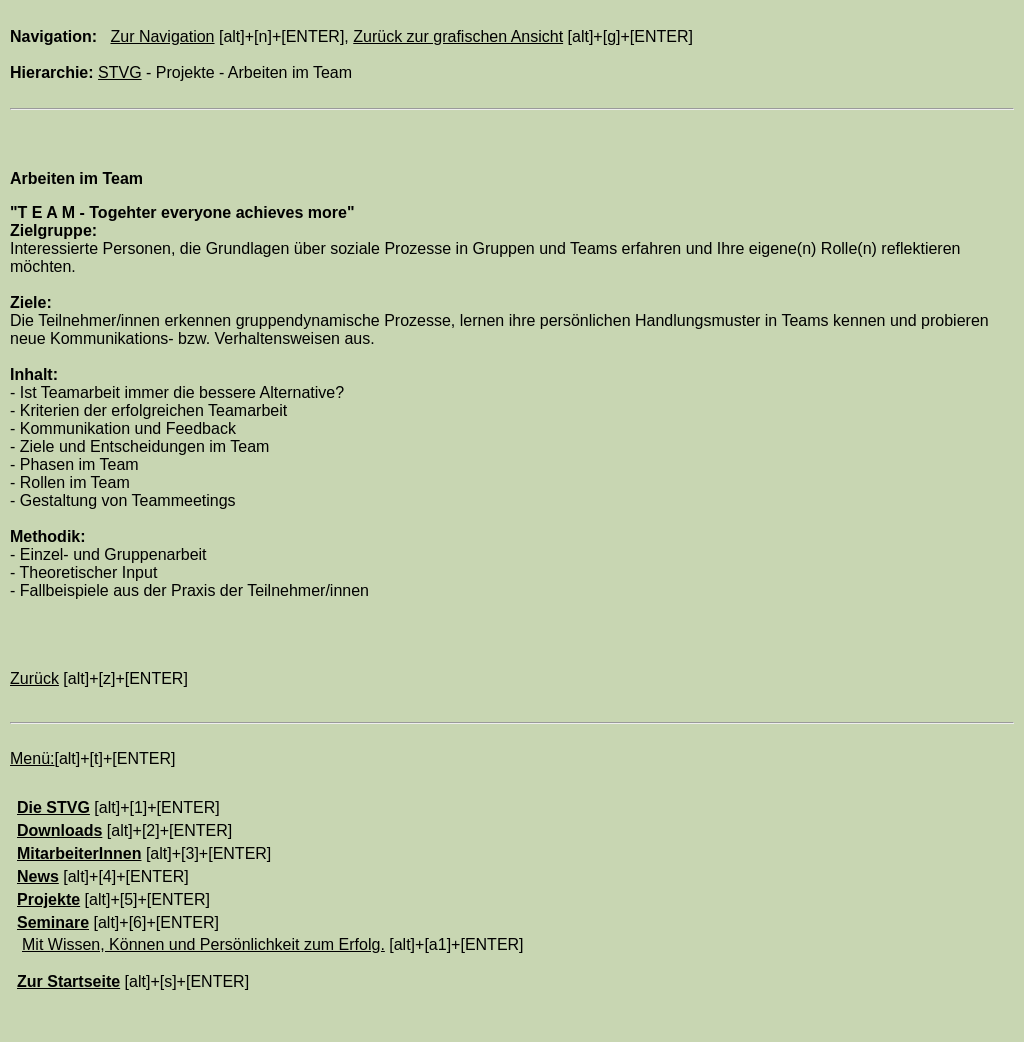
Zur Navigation (162, 36)
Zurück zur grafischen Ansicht (458, 36)
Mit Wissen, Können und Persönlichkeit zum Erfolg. (203, 944)
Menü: (32, 758)
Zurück (34, 678)
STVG (120, 72)
